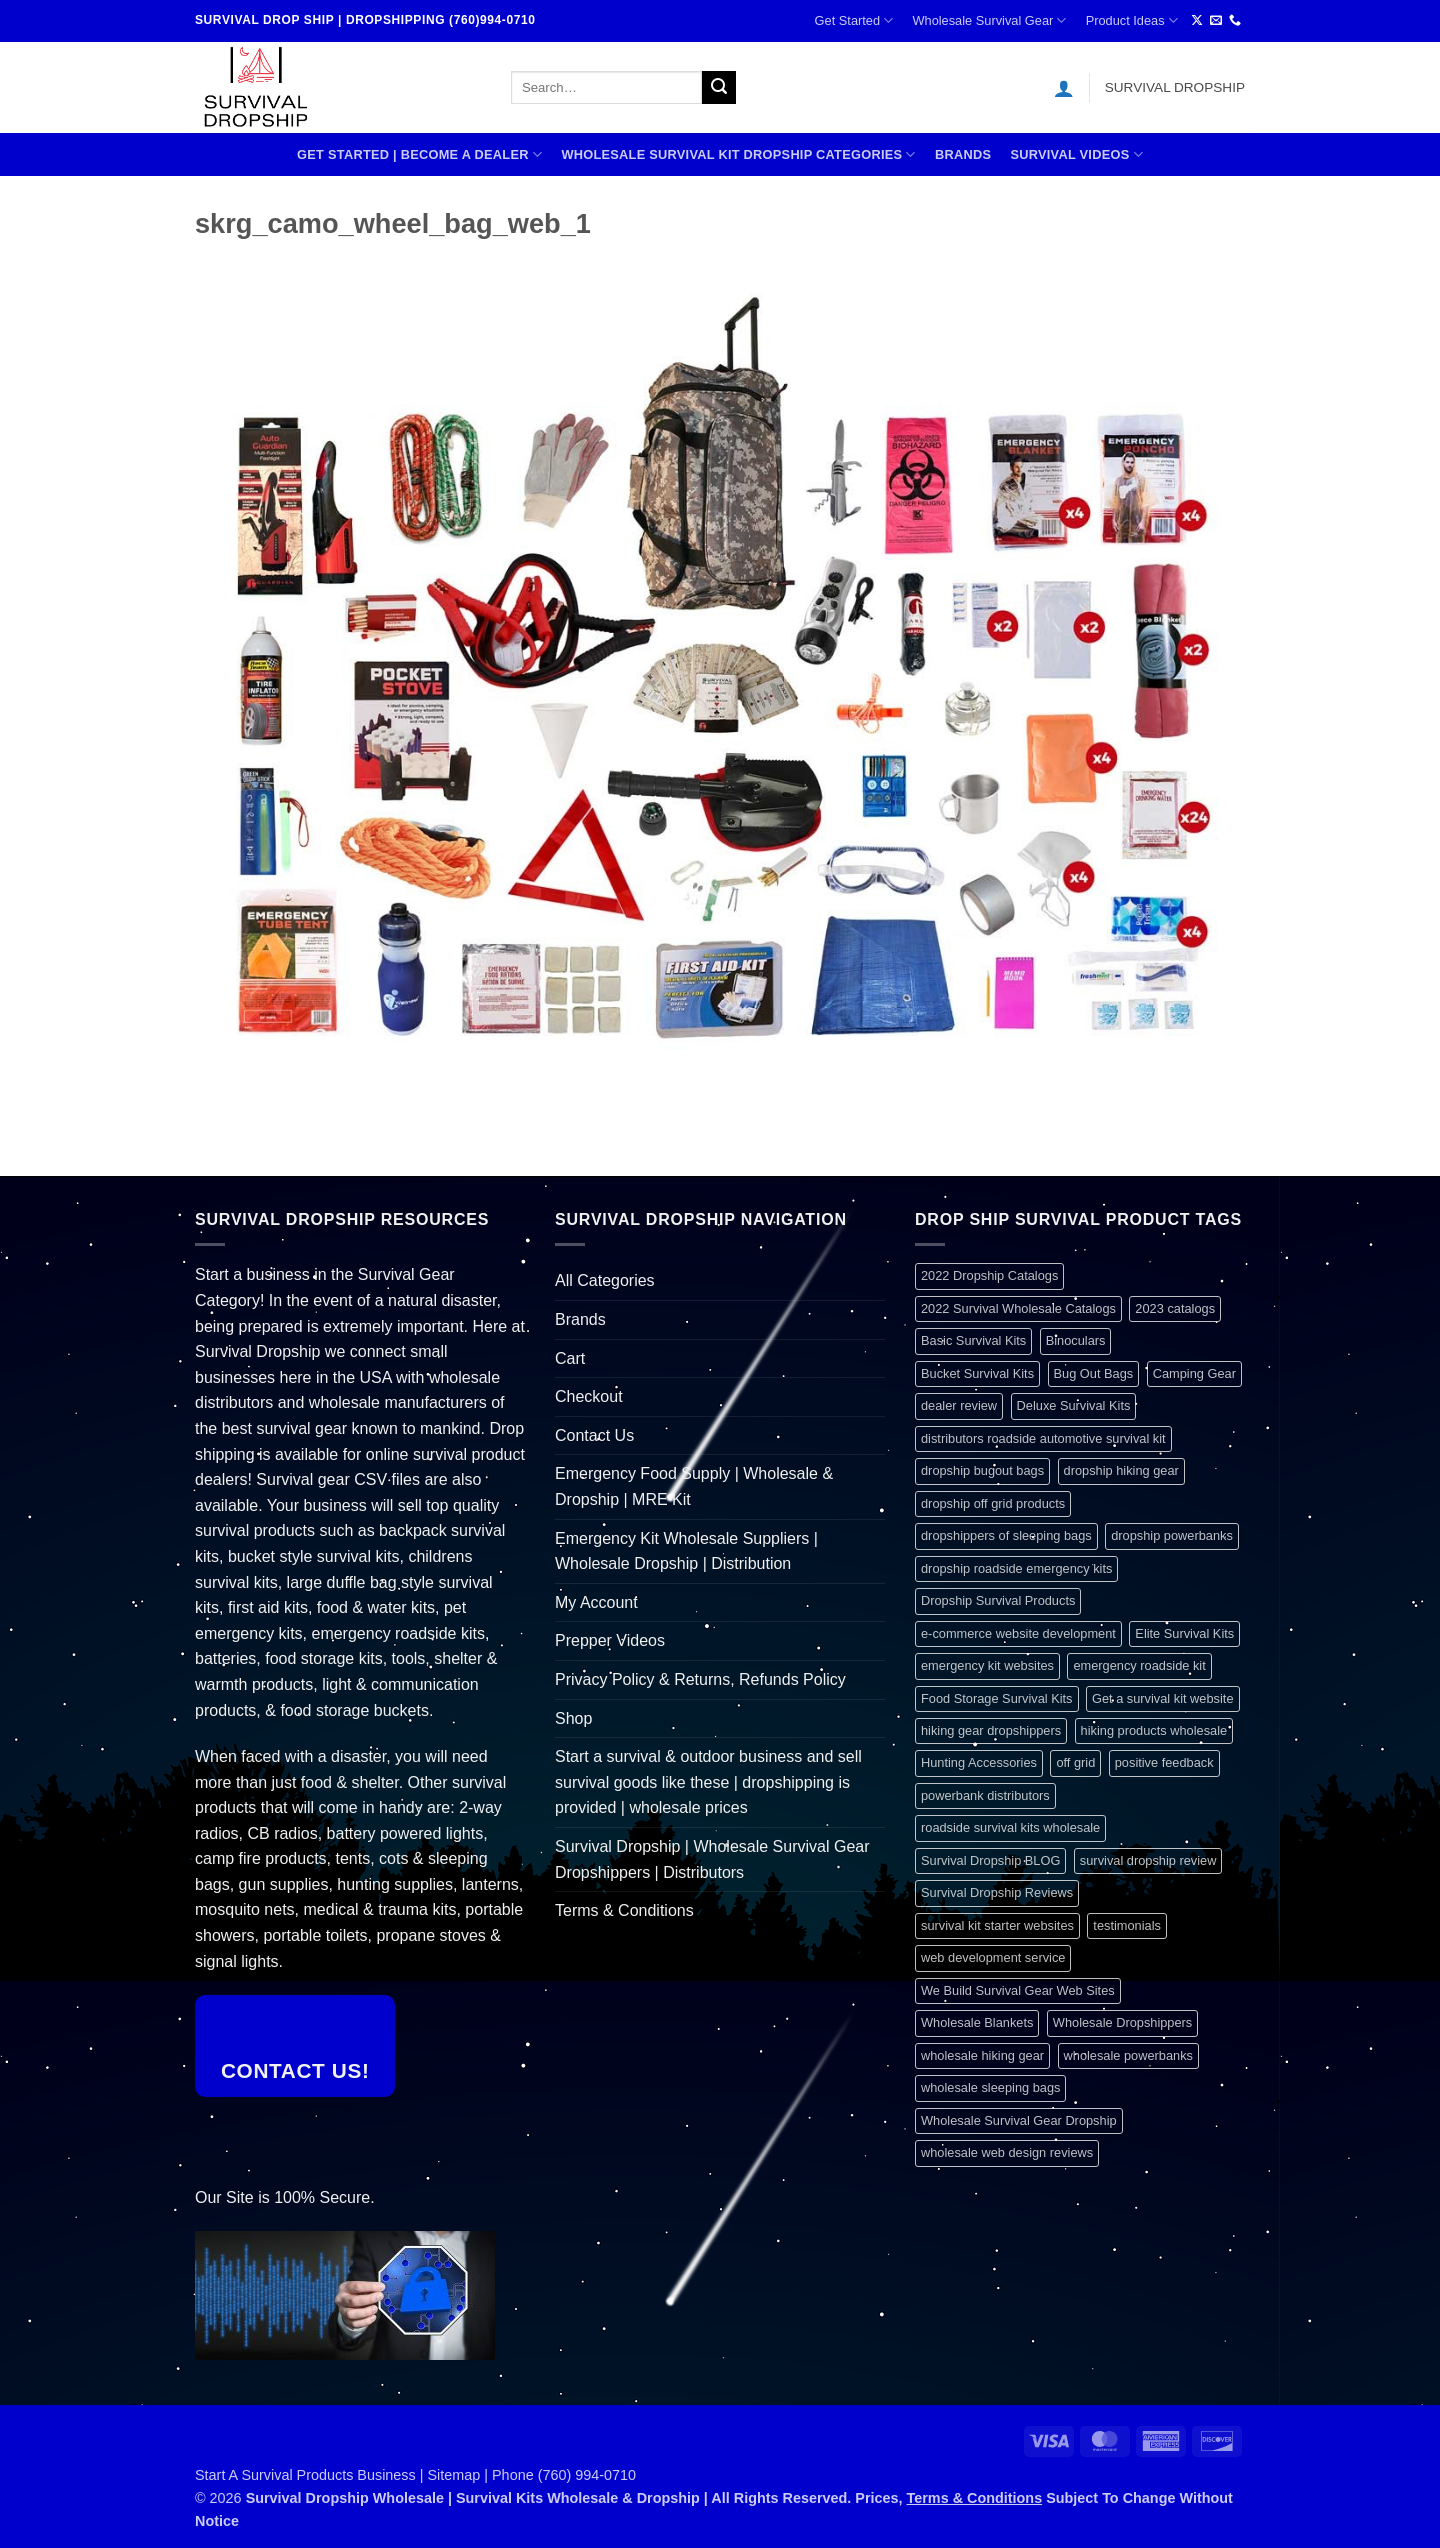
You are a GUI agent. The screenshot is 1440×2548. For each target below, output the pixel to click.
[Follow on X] (1197, 21)
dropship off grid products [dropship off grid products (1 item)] (993, 1503)
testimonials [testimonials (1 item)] (1127, 1925)
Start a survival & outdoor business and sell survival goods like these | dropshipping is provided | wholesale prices (708, 1782)
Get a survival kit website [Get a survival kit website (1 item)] (1163, 1698)
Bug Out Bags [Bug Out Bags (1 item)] (1094, 1373)
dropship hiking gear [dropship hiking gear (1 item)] (1121, 1470)
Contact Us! (295, 2070)
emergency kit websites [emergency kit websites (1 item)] (987, 1665)
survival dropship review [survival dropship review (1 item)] (1148, 1860)
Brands (963, 154)
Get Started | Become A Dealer (419, 154)
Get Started (854, 20)
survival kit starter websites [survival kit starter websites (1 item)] (997, 1925)
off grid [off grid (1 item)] (1075, 1762)
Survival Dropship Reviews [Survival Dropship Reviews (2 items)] (997, 1892)
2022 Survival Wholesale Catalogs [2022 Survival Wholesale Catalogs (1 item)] (1018, 1308)
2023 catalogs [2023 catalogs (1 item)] (1175, 1308)
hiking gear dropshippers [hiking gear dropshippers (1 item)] (991, 1730)
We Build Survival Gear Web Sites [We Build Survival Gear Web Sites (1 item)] (1018, 1990)
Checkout (589, 1396)
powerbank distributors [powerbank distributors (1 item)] (985, 1795)
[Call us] (1235, 21)
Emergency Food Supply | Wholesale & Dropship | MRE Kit (694, 1486)
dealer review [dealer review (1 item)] (959, 1405)
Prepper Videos (610, 1640)
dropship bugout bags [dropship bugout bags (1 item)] (982, 1470)
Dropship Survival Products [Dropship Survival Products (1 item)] (998, 1600)
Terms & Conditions (624, 1910)
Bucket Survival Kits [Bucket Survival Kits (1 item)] (977, 1373)
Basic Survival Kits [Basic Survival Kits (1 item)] (973, 1340)
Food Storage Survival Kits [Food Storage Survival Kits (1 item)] (997, 1698)
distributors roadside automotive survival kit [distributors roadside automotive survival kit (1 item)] (1043, 1438)
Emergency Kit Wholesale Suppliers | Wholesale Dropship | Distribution (686, 1551)
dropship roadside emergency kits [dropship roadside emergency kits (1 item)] (1016, 1568)
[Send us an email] (1216, 21)
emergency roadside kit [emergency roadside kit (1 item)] (1139, 1665)
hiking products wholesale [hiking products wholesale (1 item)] (1154, 1730)
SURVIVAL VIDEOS (1076, 154)
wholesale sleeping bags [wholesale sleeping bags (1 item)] (990, 2087)
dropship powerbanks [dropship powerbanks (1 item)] (1172, 1535)
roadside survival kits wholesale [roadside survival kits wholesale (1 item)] (1010, 1827)
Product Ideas (1132, 20)
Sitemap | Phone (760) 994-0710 (532, 2475)
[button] (1064, 88)
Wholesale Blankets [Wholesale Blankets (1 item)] (977, 2022)
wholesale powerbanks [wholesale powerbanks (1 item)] (1128, 2055)
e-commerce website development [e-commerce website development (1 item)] (1018, 1633)
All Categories (605, 1280)
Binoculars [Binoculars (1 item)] (1076, 1340)
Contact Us (594, 1435)
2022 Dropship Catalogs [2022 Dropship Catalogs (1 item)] (989, 1275)
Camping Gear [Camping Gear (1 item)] (1194, 1373)
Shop (573, 1718)
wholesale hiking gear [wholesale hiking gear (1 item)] (982, 2055)
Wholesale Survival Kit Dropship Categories (738, 154)
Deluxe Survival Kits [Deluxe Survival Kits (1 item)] (1074, 1405)
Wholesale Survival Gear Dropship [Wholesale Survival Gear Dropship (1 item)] (1019, 2120)
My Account (596, 1602)
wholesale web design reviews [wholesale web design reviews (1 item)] (1007, 2152)
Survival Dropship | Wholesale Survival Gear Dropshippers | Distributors (712, 1859)
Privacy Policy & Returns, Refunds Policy (700, 1679)
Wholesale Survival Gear (989, 20)
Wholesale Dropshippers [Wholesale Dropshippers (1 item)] (1122, 2022)
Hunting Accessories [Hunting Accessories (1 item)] (979, 1762)
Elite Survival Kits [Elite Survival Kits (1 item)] (1184, 1633)
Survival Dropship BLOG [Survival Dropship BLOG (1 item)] (990, 1860)
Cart (570, 1358)
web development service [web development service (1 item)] (993, 1957)
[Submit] (719, 88)
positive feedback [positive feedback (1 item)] (1164, 1762)
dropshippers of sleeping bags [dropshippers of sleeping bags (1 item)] (1006, 1535)
